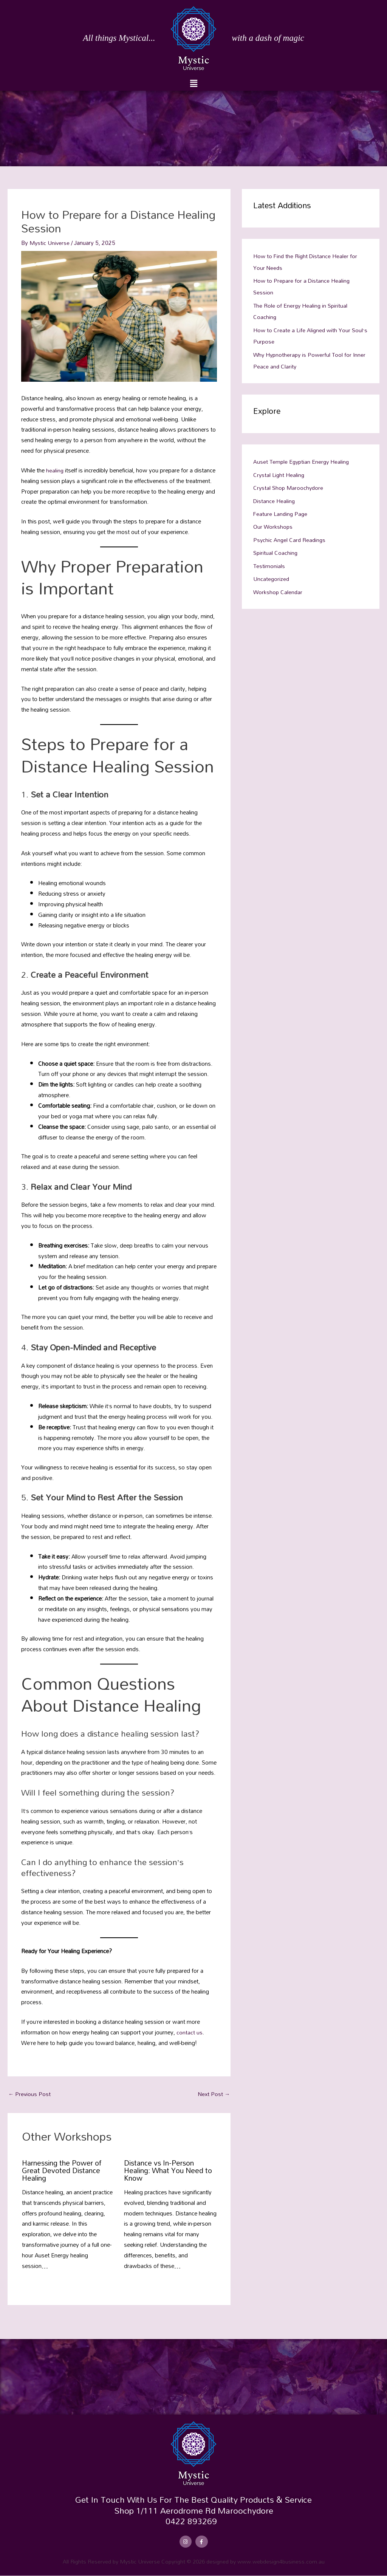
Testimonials (269, 561)
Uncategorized (271, 573)
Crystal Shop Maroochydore (289, 484)
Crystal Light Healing (279, 471)
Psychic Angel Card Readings (290, 535)
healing (55, 470)
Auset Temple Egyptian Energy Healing (302, 458)
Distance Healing (274, 497)
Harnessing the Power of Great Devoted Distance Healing (65, 2170)
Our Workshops (273, 522)
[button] (193, 83)
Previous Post (29, 2094)
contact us (189, 2032)
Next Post (213, 2094)
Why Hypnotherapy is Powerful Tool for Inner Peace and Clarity (303, 358)
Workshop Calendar (278, 586)
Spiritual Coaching (275, 548)
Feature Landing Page (281, 510)
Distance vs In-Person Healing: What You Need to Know (166, 2170)
